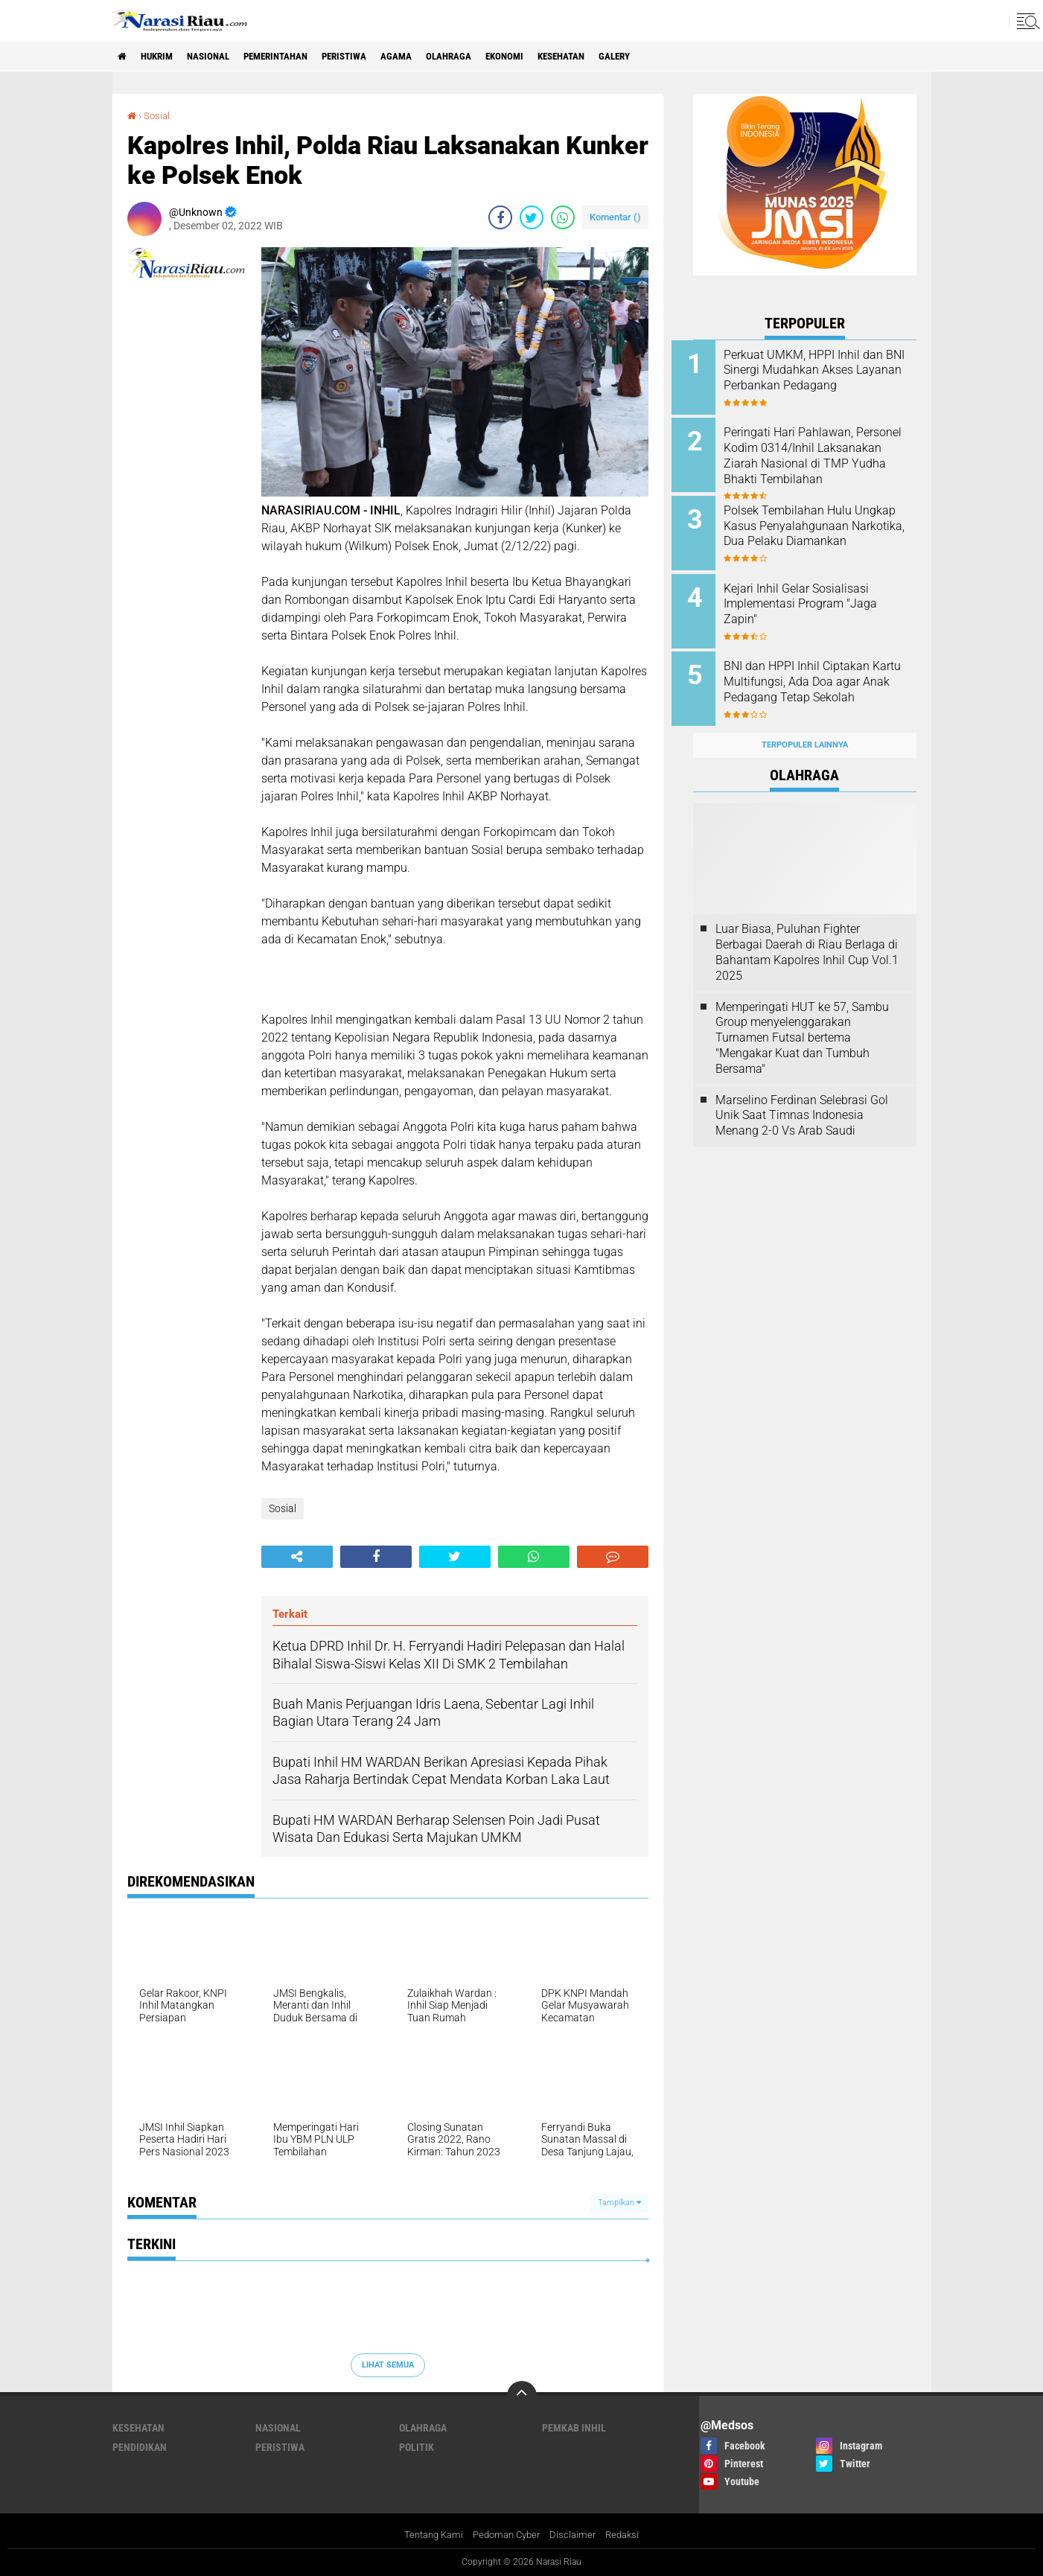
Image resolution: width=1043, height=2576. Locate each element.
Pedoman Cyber (506, 2534)
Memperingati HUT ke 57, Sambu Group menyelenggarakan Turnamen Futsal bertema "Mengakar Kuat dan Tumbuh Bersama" (802, 1021)
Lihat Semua (388, 2365)
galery (674, 57)
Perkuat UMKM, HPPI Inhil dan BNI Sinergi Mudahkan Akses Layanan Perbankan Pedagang (825, 378)
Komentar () (615, 217)
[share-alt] (297, 1556)
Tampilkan (619, 2202)
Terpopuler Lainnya (805, 728)
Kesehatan (614, 57)
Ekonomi (550, 57)
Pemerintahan (297, 57)
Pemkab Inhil (574, 2427)
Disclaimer (577, 2534)
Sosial (158, 115)
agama (432, 57)
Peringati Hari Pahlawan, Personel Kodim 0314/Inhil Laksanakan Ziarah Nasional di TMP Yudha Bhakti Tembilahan (820, 461)
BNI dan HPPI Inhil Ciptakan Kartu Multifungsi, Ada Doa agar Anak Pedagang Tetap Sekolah (818, 678)
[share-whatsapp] (563, 217)
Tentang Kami (428, 2534)
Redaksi (628, 2534)
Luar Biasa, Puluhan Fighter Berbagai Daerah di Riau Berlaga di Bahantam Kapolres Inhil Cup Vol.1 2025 (807, 935)
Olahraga (489, 57)
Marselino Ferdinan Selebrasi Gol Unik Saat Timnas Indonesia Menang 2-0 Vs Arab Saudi (801, 1098)
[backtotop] (522, 2395)
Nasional (222, 57)
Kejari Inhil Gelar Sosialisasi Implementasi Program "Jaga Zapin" (822, 596)
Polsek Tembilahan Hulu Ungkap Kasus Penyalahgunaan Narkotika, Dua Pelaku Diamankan (817, 528)
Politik (416, 2446)
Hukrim (164, 57)
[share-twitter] (531, 217)
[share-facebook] (500, 217)
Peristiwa (374, 57)
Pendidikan (139, 2446)
